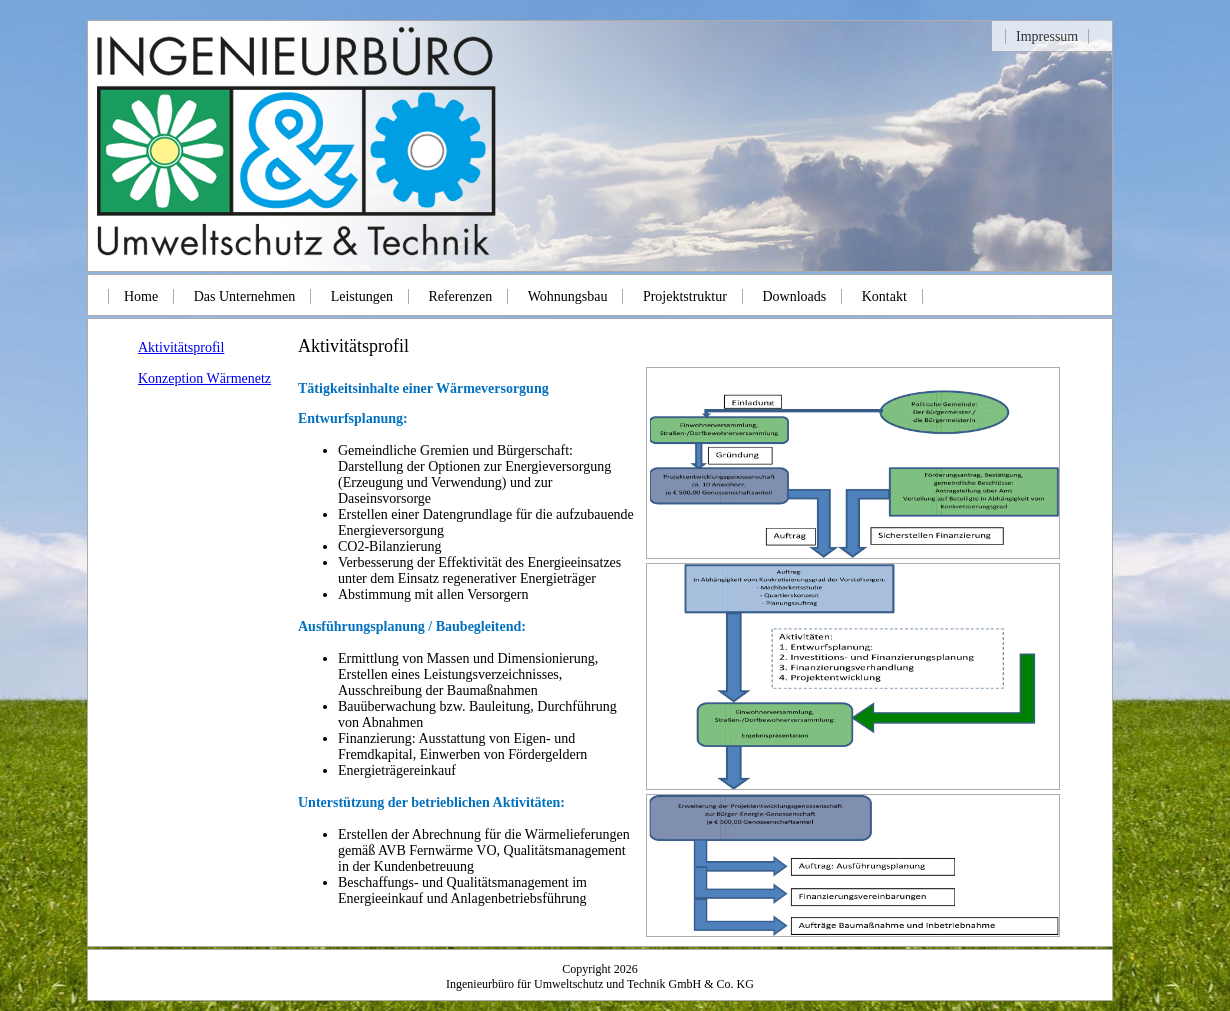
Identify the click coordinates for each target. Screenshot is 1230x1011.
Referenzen (460, 296)
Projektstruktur (685, 296)
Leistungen (362, 296)
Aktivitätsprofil (181, 347)
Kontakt (884, 296)
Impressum (1047, 36)
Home (141, 296)
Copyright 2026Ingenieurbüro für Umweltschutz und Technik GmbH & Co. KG (600, 976)
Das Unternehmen (244, 296)
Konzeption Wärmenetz (204, 378)
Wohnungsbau (568, 296)
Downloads (794, 296)
